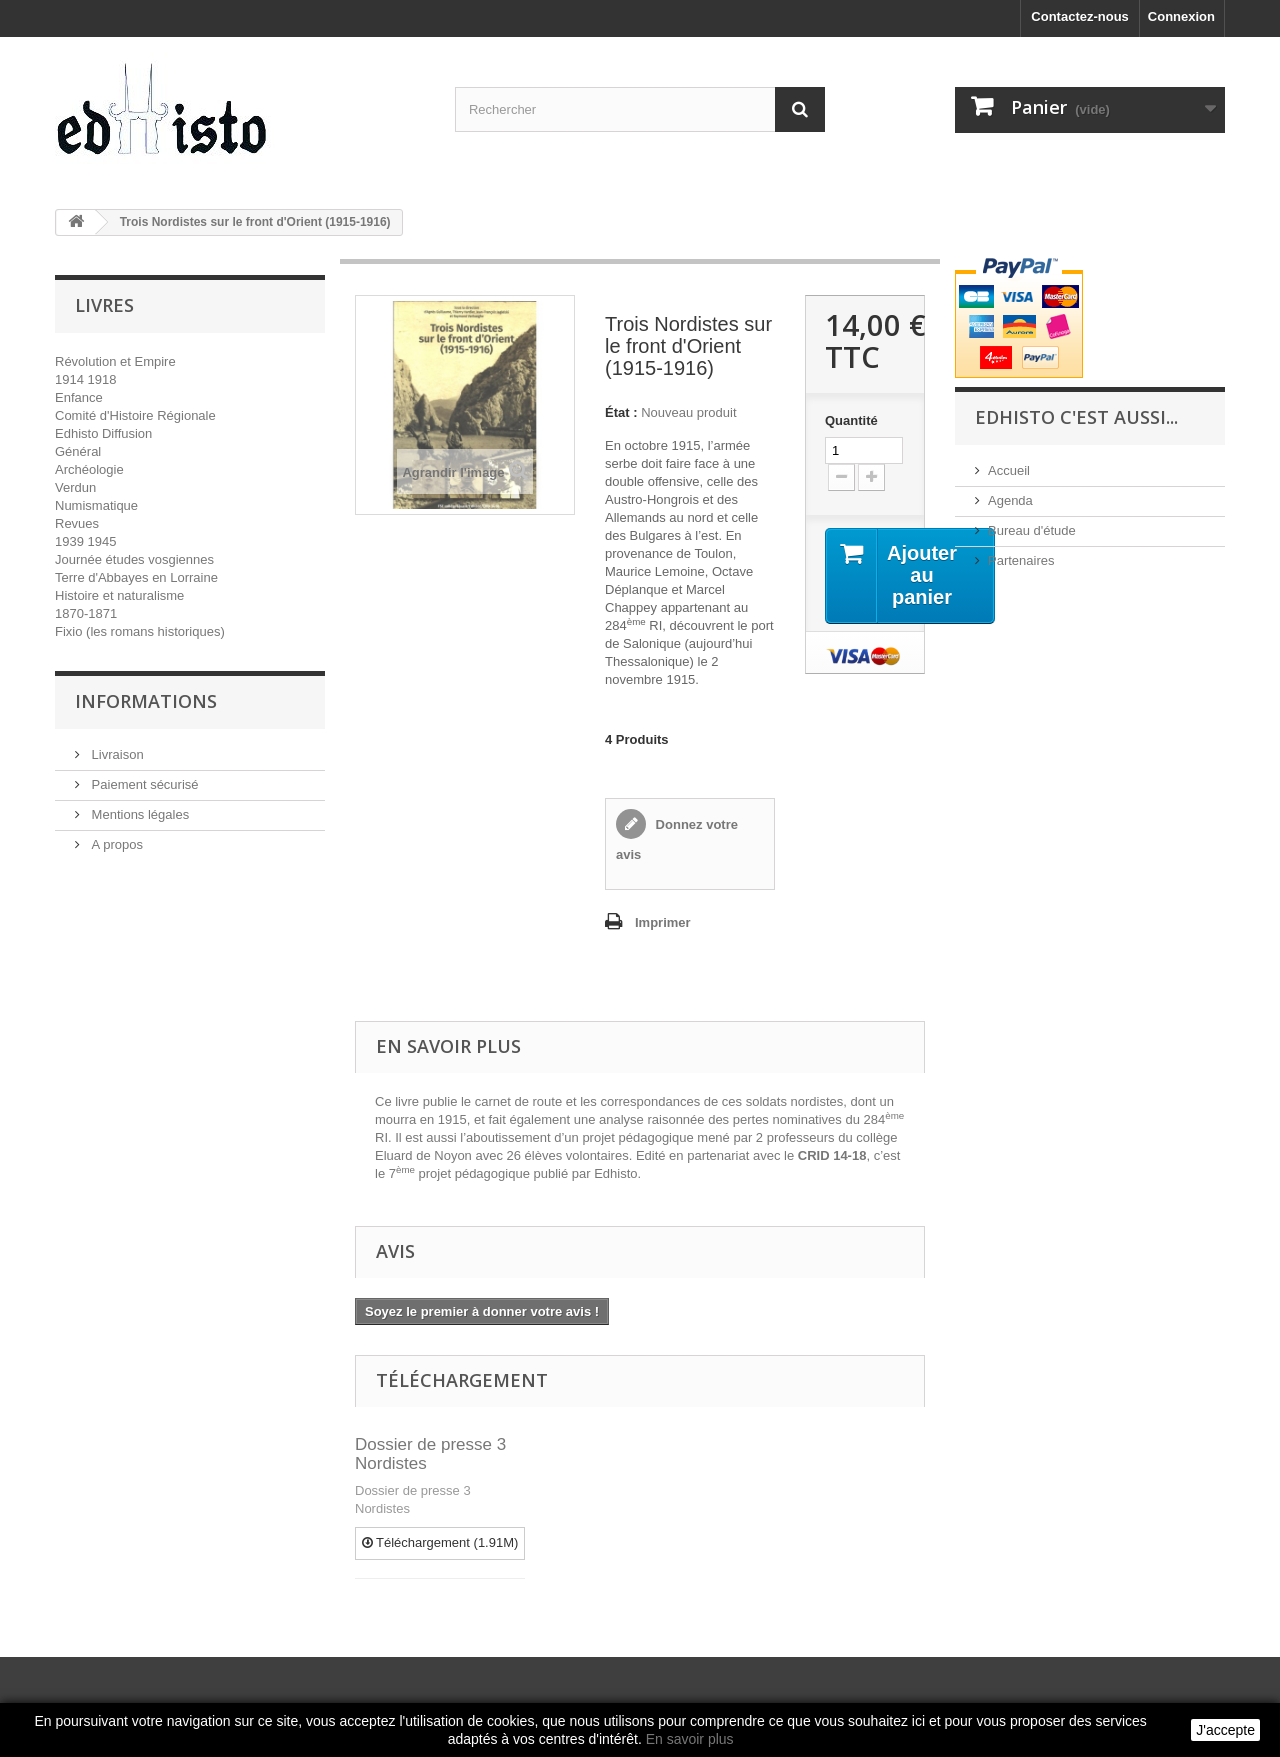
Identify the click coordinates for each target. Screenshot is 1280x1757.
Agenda (1010, 500)
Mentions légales (138, 814)
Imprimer (663, 922)
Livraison (116, 754)
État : (621, 412)
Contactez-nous (1080, 16)
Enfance (79, 397)
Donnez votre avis (677, 839)
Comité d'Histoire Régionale (135, 415)
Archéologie (89, 469)
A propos (115, 844)
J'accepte (1225, 1730)
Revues (77, 523)
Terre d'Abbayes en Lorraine (136, 577)
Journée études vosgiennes (134, 559)
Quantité (851, 420)
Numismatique (96, 505)
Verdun (75, 487)
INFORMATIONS (146, 701)
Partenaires (1021, 560)
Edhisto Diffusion (103, 433)
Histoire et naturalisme (119, 595)
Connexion (1181, 16)
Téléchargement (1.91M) (440, 1542)
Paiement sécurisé (143, 784)
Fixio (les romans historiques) (140, 631)
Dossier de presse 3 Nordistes (430, 1454)
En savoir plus (690, 1739)
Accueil (1009, 470)
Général (78, 451)
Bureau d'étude (1032, 530)
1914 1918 (85, 379)
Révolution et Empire (115, 361)
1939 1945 (85, 541)
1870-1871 (86, 613)
